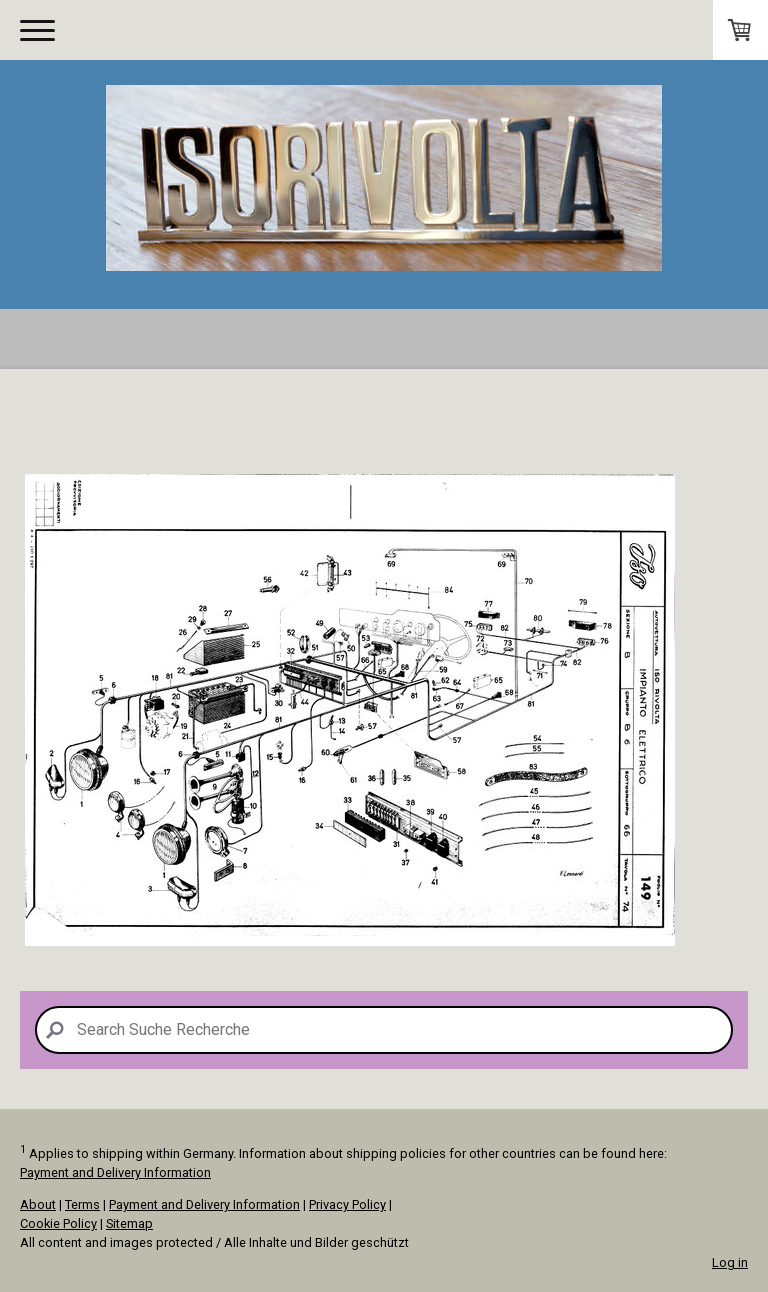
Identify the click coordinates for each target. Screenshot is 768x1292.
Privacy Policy (347, 1204)
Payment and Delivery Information (115, 1172)
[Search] (384, 1030)
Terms (82, 1204)
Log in (730, 1262)
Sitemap (129, 1223)
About (38, 1204)
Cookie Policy (58, 1223)
